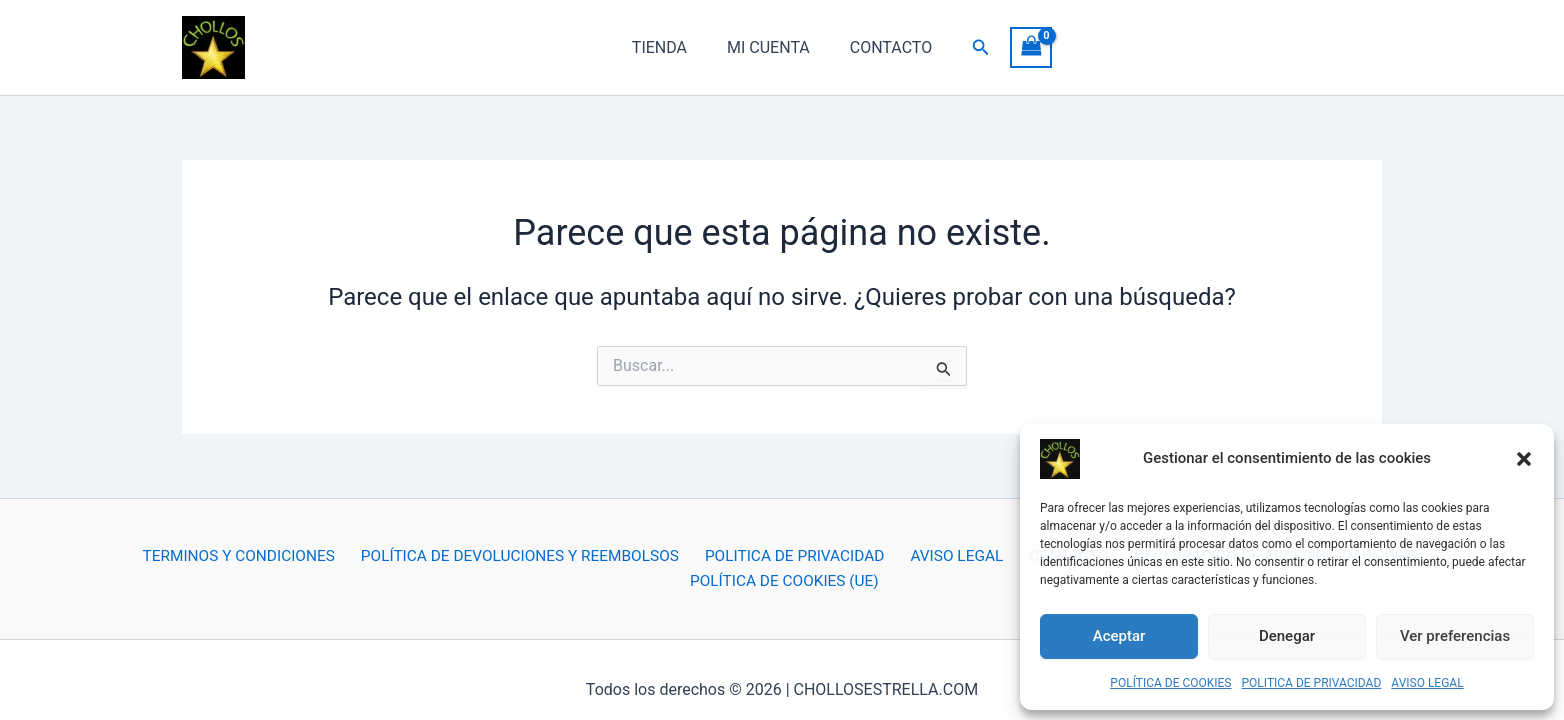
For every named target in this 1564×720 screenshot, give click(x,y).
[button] (1524, 465)
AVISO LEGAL (1427, 683)
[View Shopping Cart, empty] (1019, 47)
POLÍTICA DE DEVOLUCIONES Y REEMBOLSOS (422, 560)
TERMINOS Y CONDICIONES (142, 560)
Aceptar (1119, 636)
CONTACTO (883, 47)
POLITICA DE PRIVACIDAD (1312, 683)
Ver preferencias (1455, 636)
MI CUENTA (768, 47)
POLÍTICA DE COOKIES (1170, 683)
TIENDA (667, 47)
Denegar (1287, 636)
